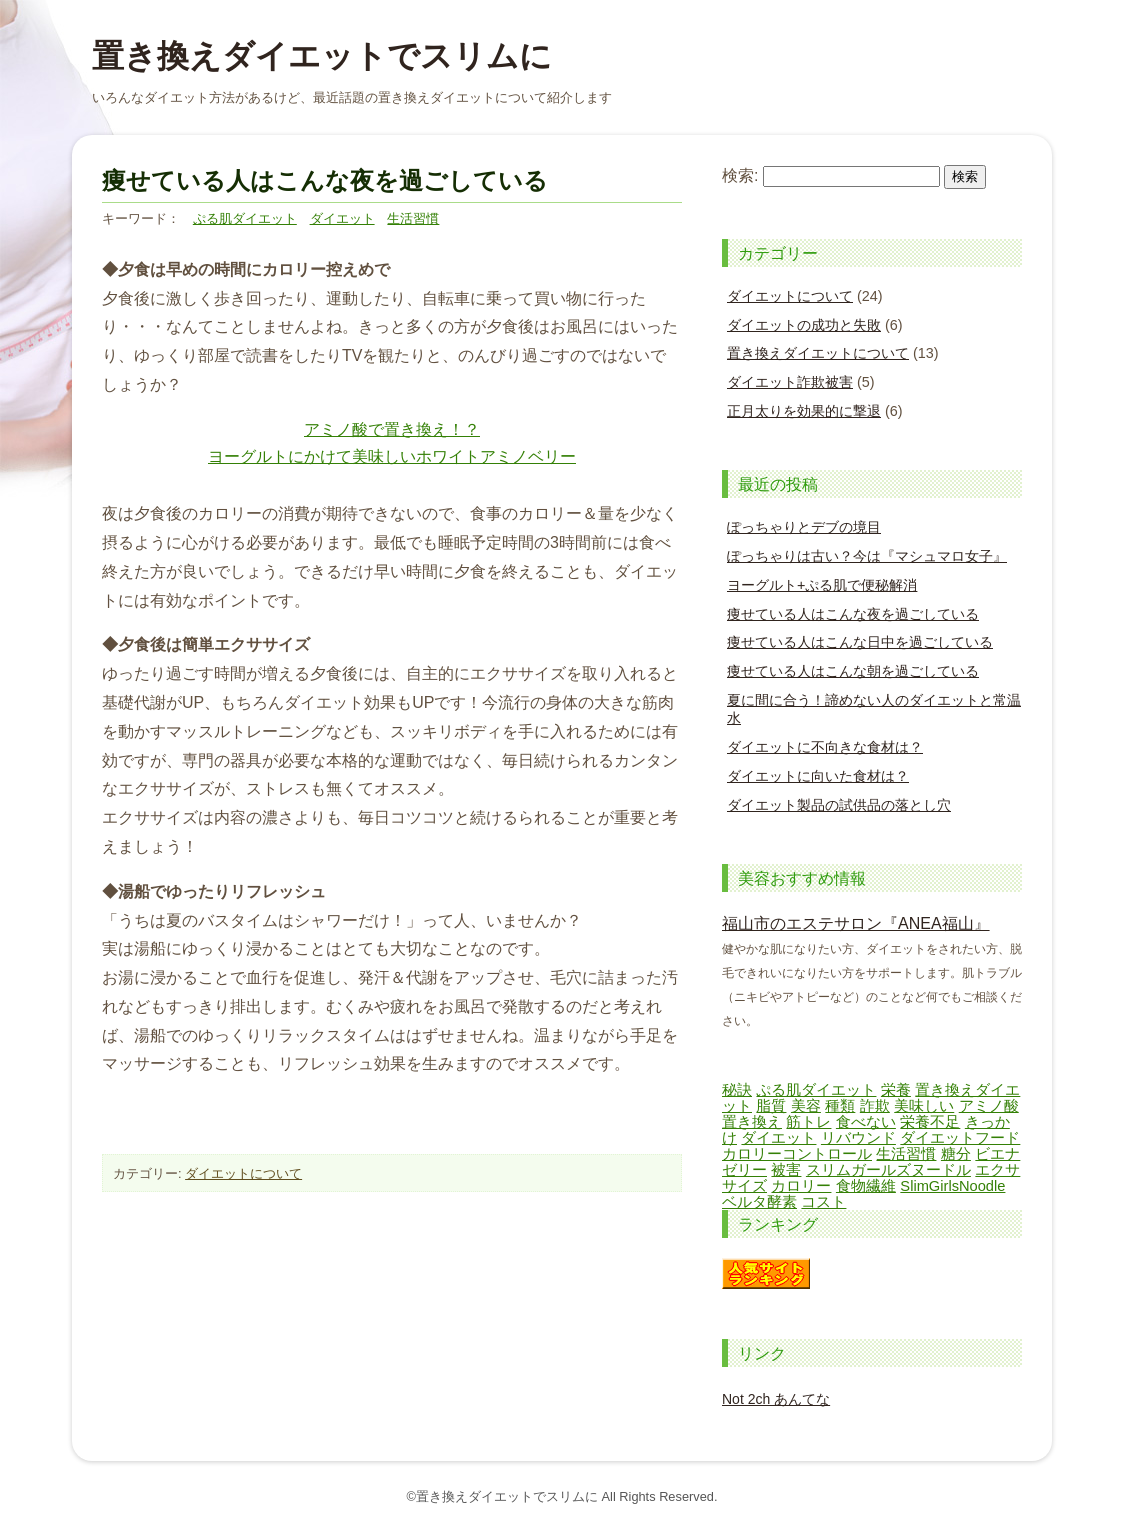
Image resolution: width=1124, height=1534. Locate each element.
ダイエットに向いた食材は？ (818, 776)
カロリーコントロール (797, 1154)
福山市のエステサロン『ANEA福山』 (856, 923)
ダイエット (342, 218)
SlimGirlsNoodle (952, 1186)
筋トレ (808, 1122)
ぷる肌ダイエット (245, 218)
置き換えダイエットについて (818, 353)
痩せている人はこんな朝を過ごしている (853, 671)
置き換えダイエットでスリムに (322, 56)
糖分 (956, 1154)
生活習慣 (413, 218)
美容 (806, 1106)
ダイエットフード (960, 1138)
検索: (740, 175)
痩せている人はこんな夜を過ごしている (853, 614)
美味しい (924, 1106)
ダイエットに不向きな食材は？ (825, 747)
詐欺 (875, 1106)
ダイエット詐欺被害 (790, 382)
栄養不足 (930, 1122)
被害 (786, 1170)
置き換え (752, 1122)
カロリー (801, 1186)
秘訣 (737, 1090)
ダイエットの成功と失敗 (804, 325)
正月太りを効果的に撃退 (804, 411)
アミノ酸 (989, 1106)
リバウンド (858, 1138)
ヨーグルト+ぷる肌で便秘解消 (822, 585)
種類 (840, 1106)
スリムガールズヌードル (888, 1170)
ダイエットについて (243, 1173)
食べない (866, 1122)
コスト (823, 1202)
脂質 (771, 1106)
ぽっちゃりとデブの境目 (804, 527)
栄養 (896, 1090)
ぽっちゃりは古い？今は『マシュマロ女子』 (867, 556)
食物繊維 (866, 1186)
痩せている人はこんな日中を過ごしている (860, 642)
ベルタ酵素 (759, 1202)
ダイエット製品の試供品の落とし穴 (839, 805)
